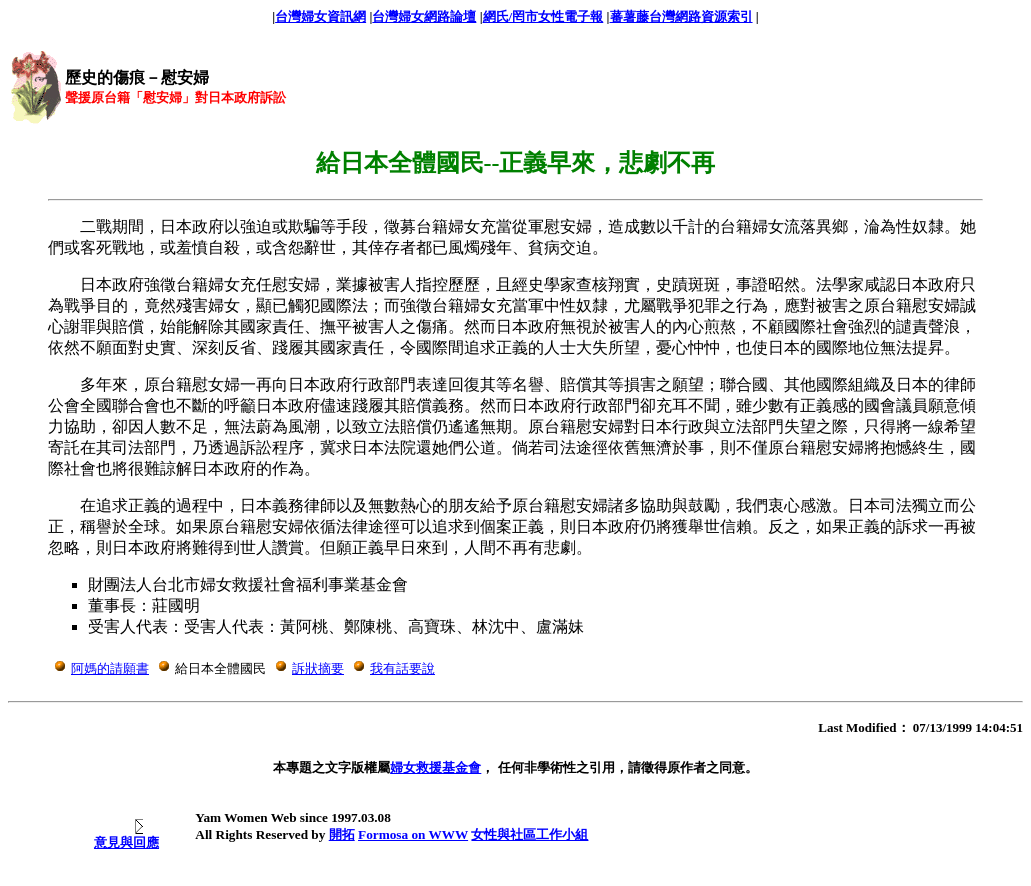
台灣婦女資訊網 (320, 16)
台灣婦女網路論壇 (424, 16)
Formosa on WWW (413, 834)
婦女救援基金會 (435, 767)
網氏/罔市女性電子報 (543, 16)
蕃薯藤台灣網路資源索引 (681, 16)
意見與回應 (126, 842)
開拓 (342, 834)
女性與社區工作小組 (529, 834)
